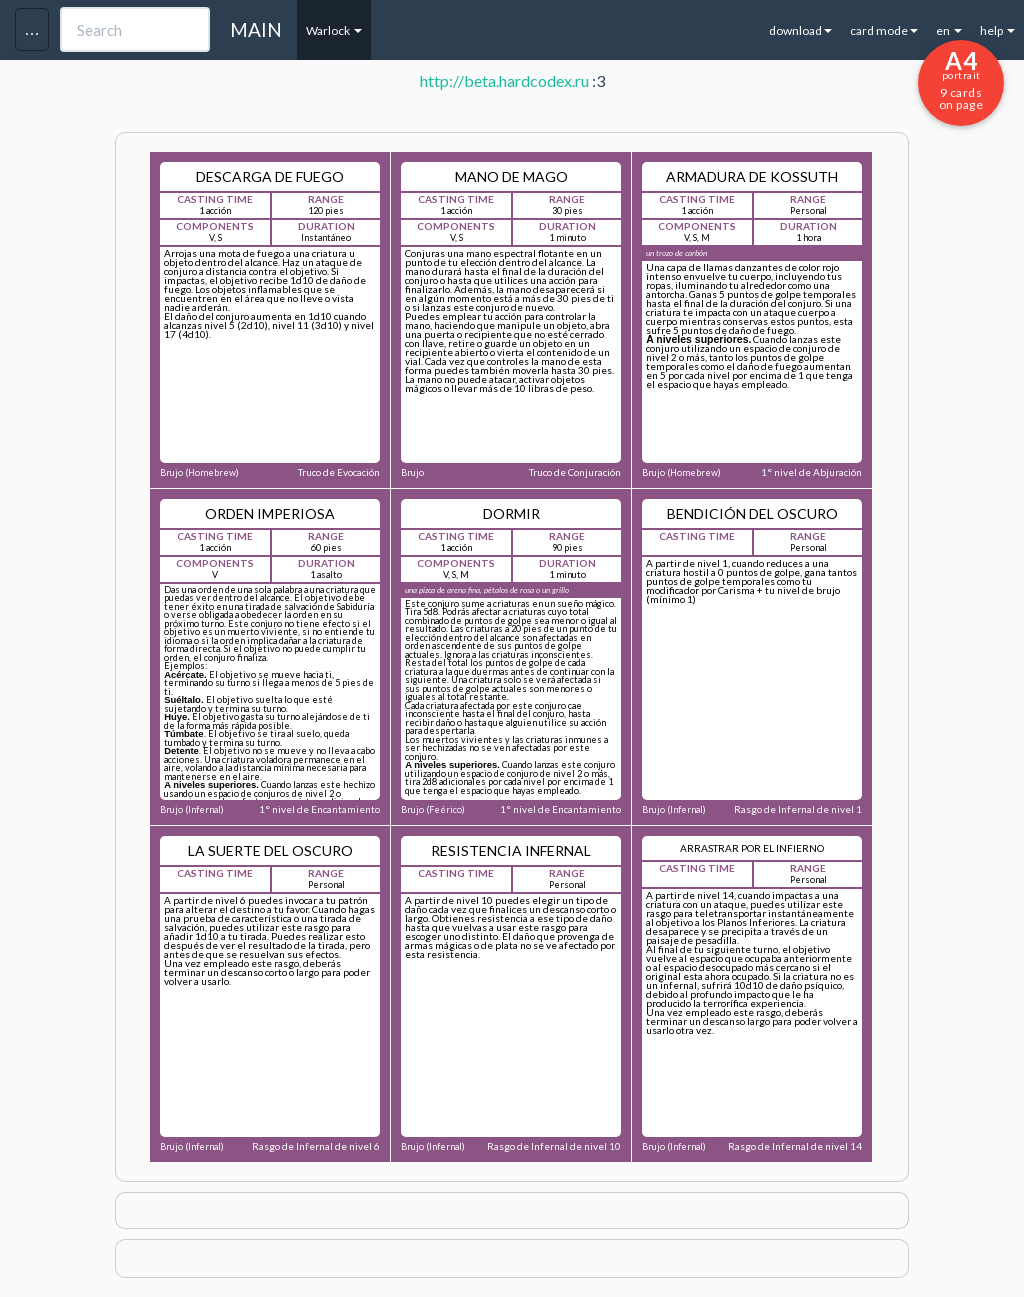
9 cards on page (961, 79)
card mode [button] (884, 30)
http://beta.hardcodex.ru (504, 80)
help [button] (997, 30)
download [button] (800, 30)
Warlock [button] (334, 30)
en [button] (949, 30)
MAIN (256, 29)
